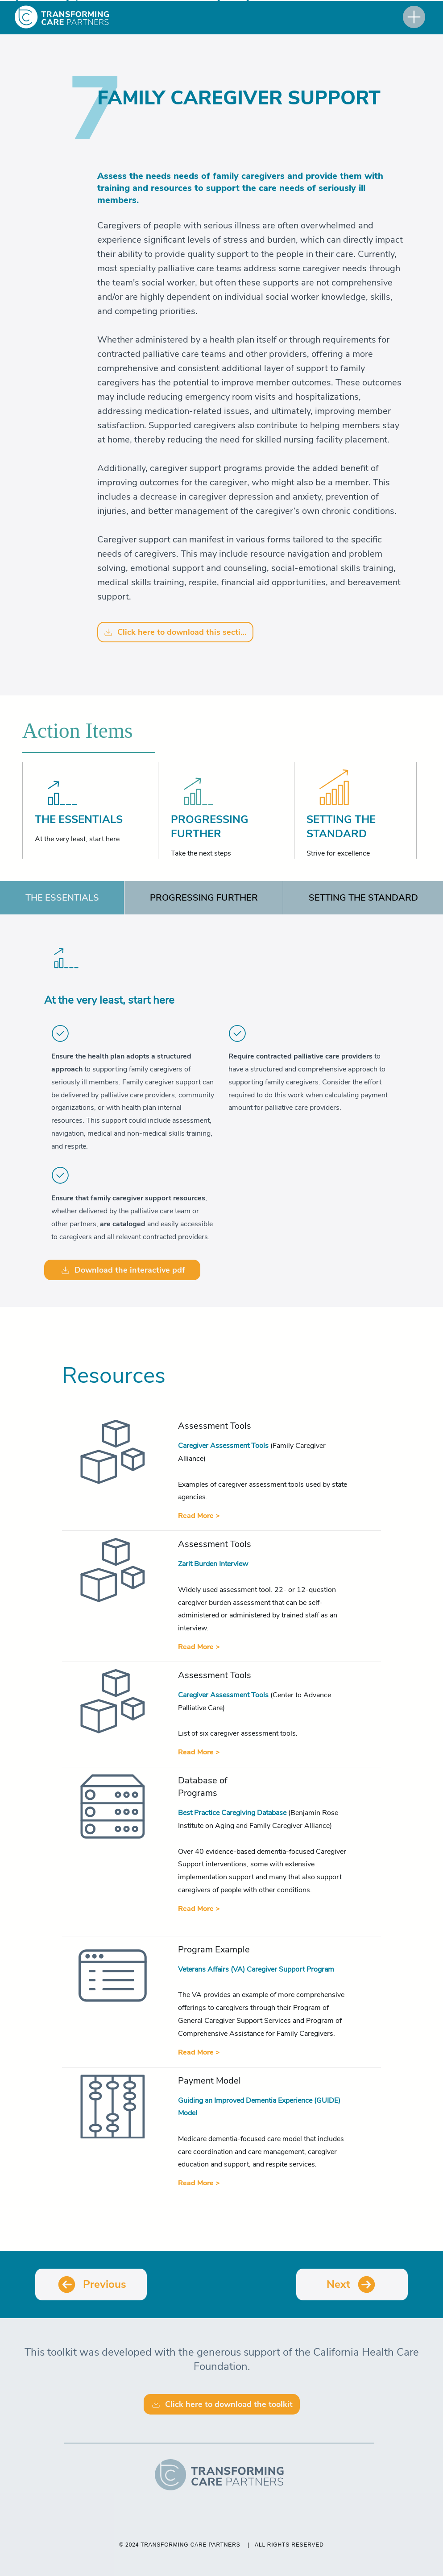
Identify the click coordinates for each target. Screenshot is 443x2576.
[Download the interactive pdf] (122, 1270)
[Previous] (91, 2284)
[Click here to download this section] (175, 632)
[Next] (352, 2284)
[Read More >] (199, 1516)
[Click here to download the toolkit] (222, 2404)
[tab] (62, 897)
